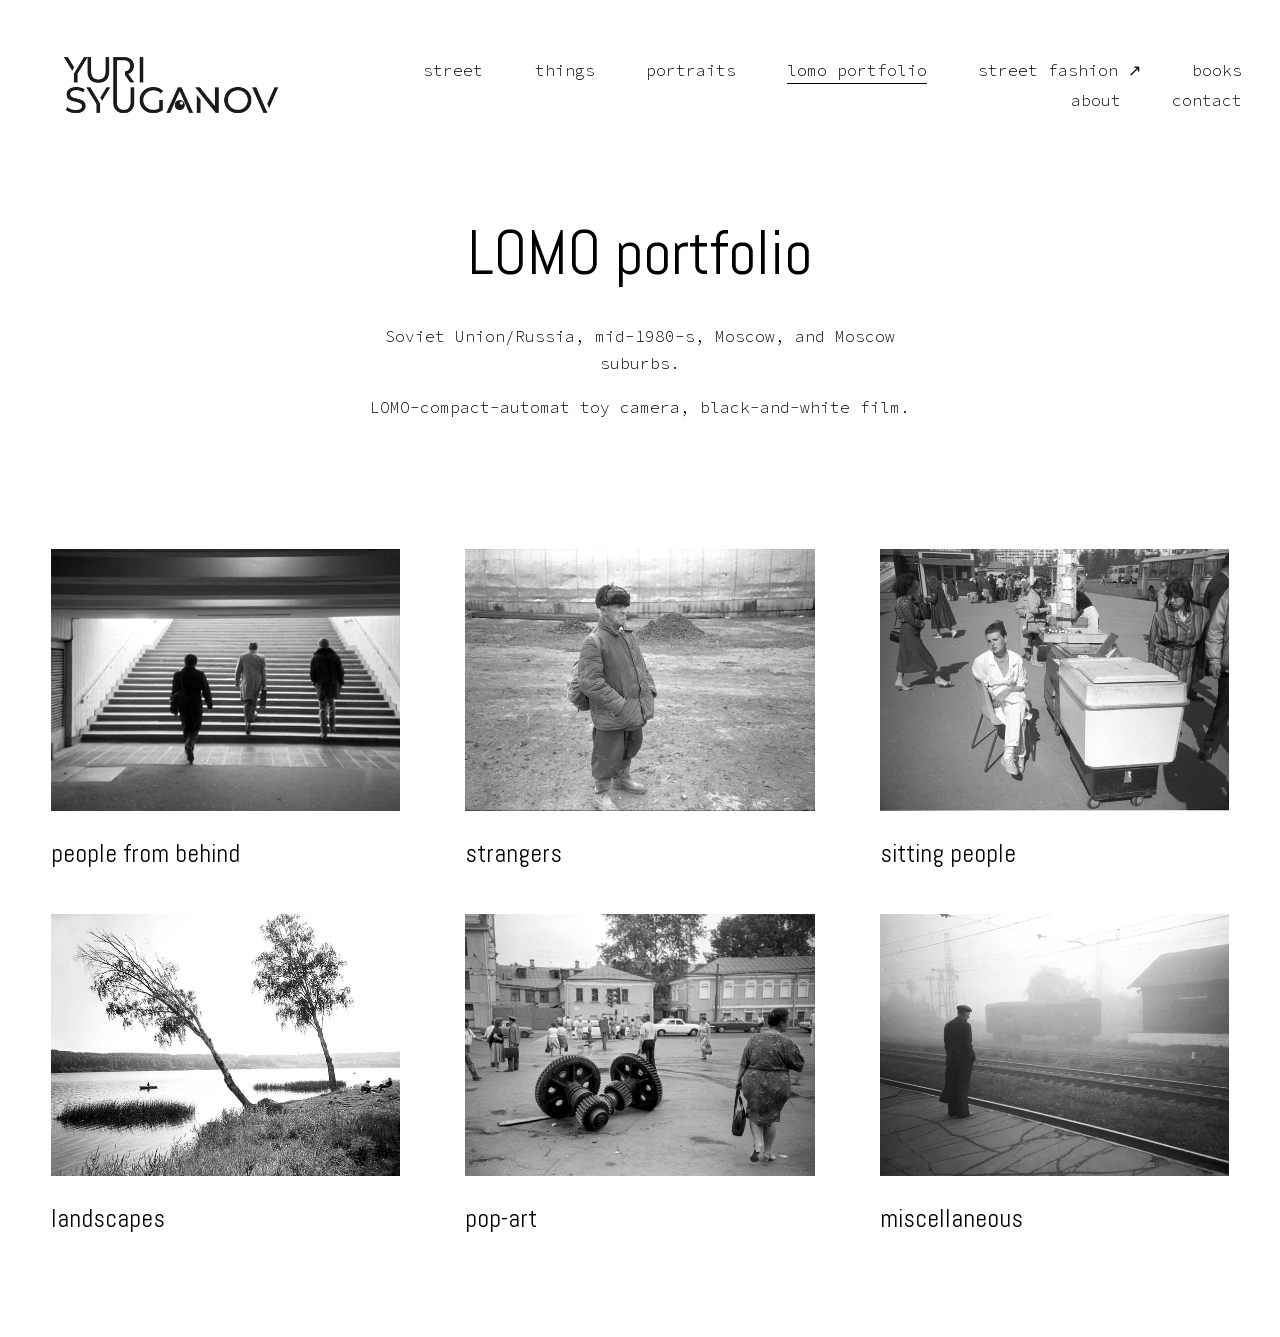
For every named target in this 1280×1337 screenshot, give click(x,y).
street (440, 73)
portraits (677, 73)
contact (1194, 104)
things (551, 73)
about (1083, 104)
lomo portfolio (843, 73)
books (1204, 73)
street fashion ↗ (1046, 73)
